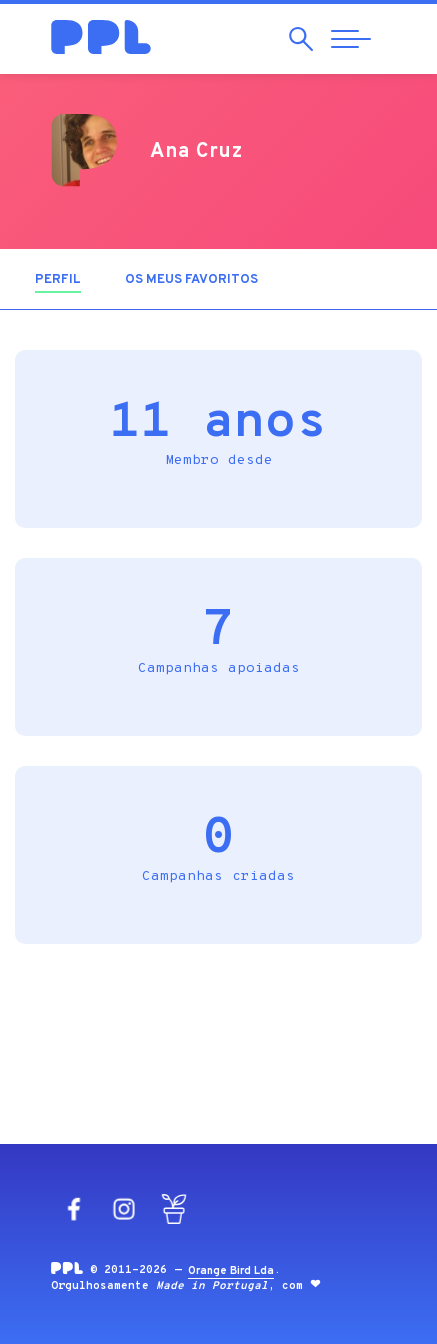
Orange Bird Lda (231, 1271)
